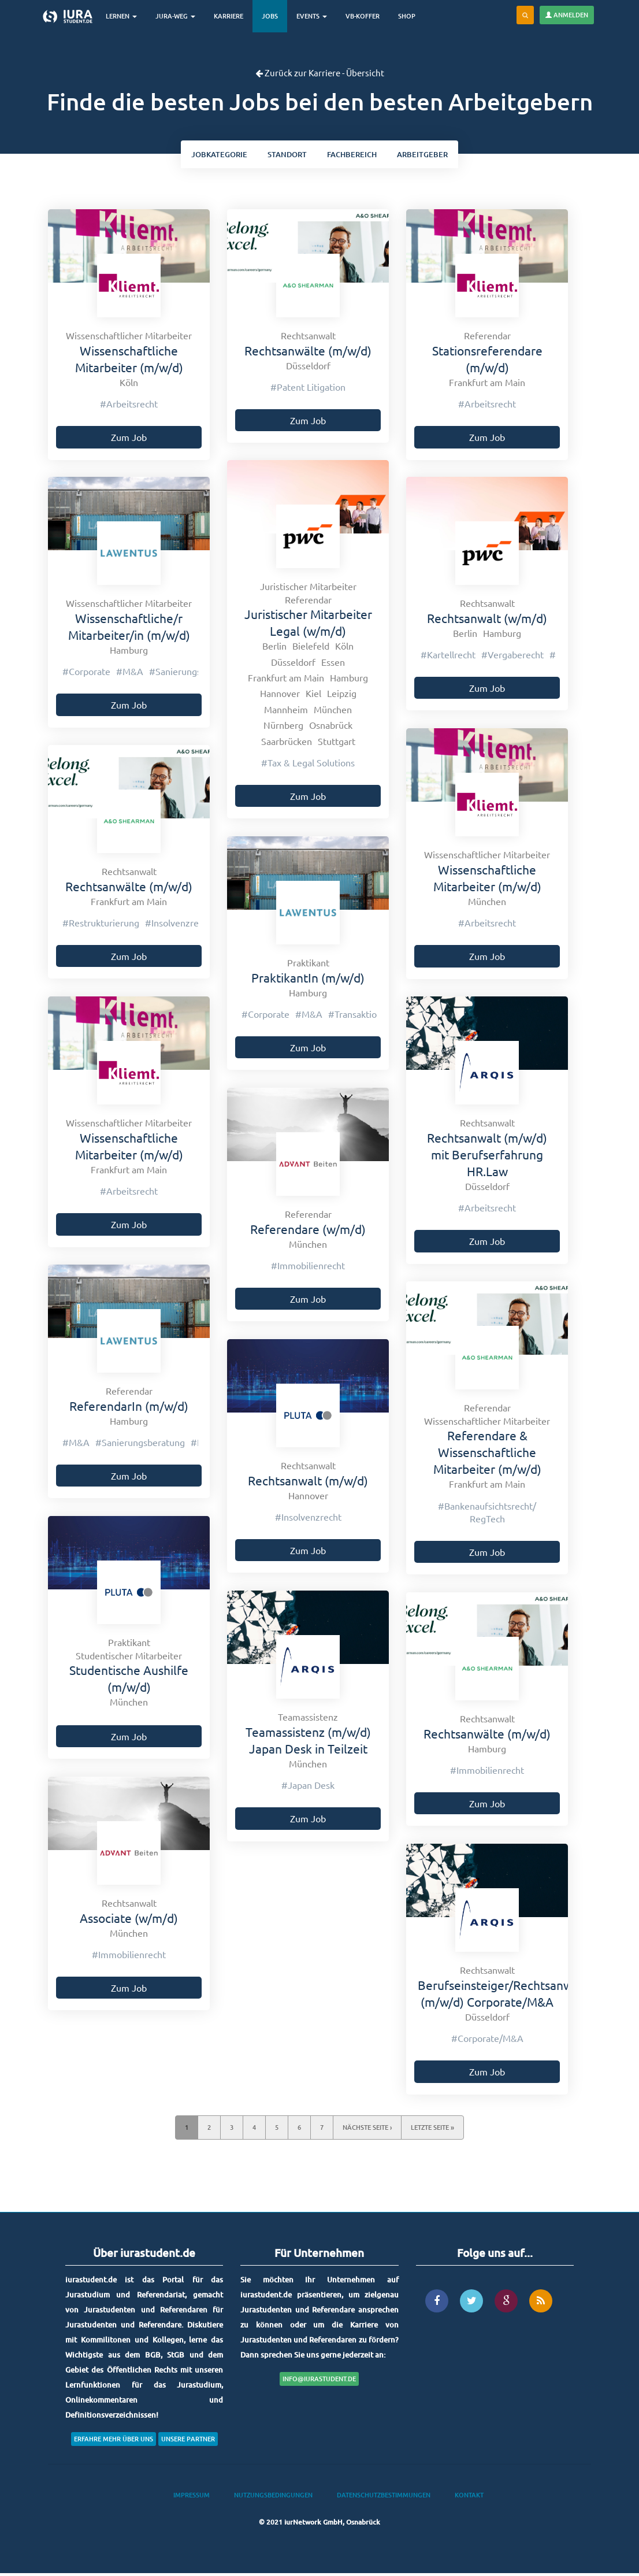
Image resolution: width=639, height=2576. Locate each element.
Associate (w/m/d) (129, 1920)
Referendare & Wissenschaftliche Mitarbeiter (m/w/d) (487, 1454)
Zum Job (129, 439)
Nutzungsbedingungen (273, 2497)
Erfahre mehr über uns (113, 2441)
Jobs (274, 16)
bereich (355, 155)
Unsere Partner (188, 2441)
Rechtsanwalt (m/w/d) (308, 1482)
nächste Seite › (367, 2129)
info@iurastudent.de (319, 2381)
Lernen (126, 16)
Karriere (233, 16)
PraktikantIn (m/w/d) (308, 979)
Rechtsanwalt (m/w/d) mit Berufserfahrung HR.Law (487, 1156)
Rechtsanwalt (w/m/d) (487, 620)
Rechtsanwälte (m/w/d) (487, 1735)
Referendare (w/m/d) (308, 1231)
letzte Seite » (432, 2129)
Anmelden (566, 15)
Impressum (191, 2497)
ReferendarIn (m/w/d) (128, 1407)
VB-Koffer (367, 16)
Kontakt (469, 2497)
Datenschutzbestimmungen (383, 2497)
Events (316, 16)
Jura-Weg (180, 16)
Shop (411, 16)
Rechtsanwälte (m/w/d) (307, 352)
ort (284, 155)
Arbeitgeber (431, 155)
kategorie (211, 155)
